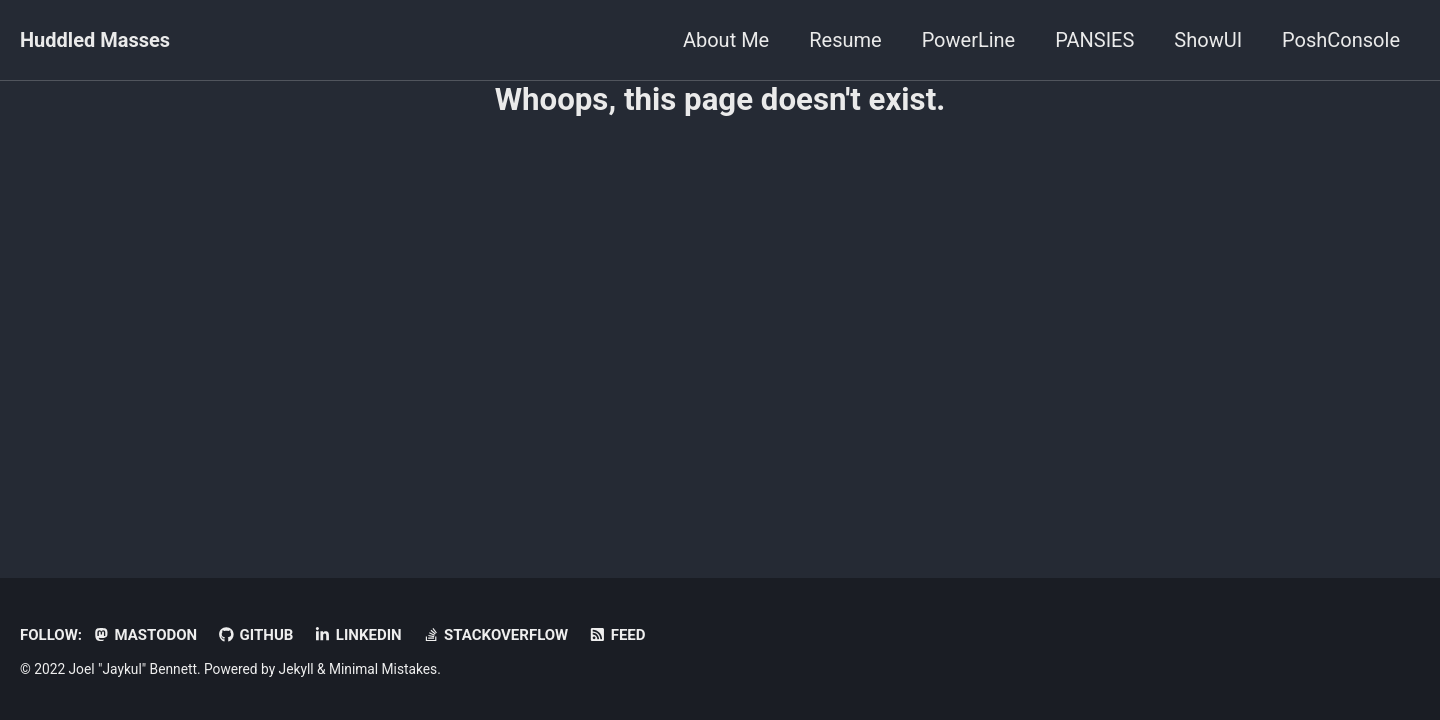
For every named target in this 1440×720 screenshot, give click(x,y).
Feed (616, 635)
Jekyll (296, 669)
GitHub (255, 635)
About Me (726, 40)
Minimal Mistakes (383, 669)
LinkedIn (357, 635)
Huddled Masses (95, 40)
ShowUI (1208, 40)
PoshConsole (1341, 40)
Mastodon (144, 635)
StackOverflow (495, 635)
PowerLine (969, 40)
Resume (845, 40)
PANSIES (1094, 40)
